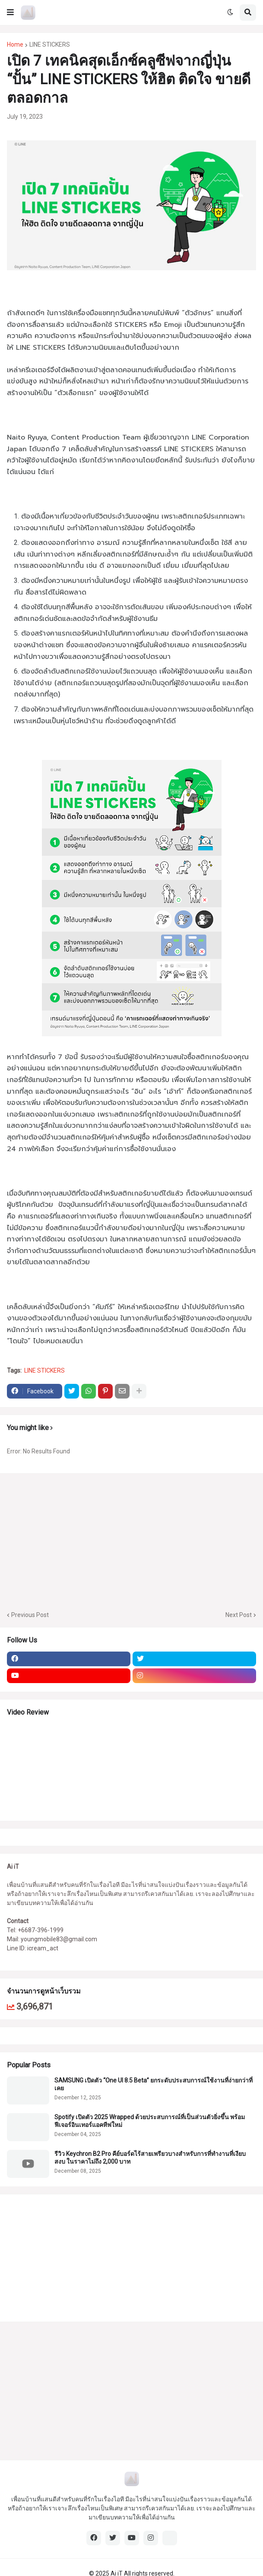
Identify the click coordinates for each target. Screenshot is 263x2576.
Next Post (238, 1614)
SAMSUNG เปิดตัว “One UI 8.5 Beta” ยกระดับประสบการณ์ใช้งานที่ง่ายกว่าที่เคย (153, 2084)
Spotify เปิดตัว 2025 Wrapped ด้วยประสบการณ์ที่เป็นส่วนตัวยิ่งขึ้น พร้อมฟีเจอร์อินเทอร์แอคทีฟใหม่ (149, 2121)
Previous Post (30, 1614)
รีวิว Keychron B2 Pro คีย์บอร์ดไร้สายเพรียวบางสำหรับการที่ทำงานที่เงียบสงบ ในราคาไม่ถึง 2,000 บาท (150, 2157)
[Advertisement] (61, 2257)
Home (15, 44)
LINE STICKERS (49, 44)
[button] (10, 12)
